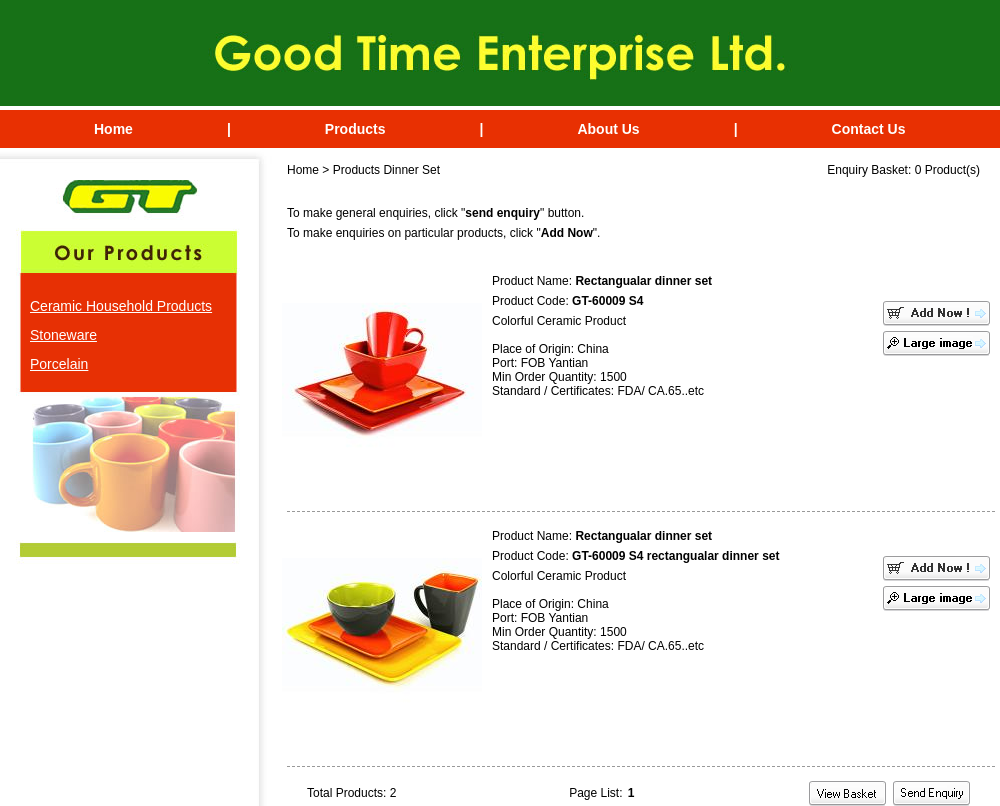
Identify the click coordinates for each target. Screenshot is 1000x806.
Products (355, 129)
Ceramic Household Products (121, 306)
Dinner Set (411, 170)
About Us (608, 129)
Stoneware (63, 335)
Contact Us (869, 129)
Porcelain (59, 364)
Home (113, 129)
